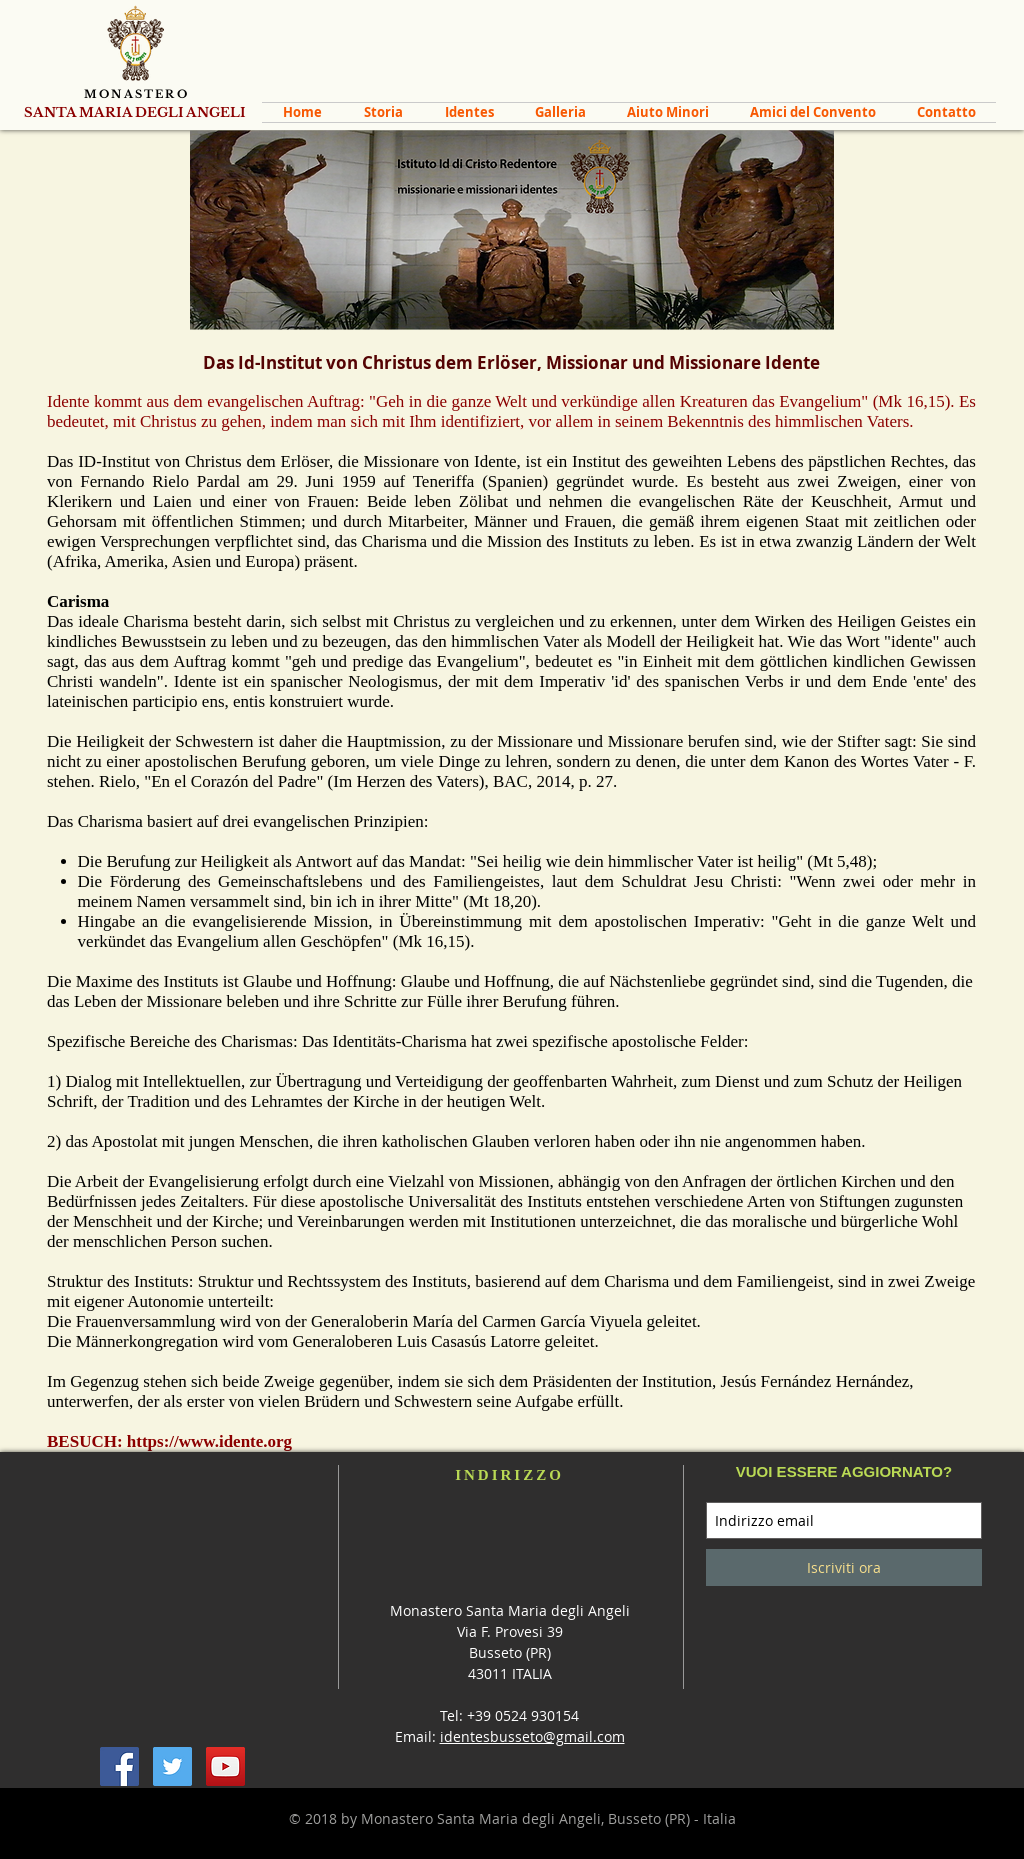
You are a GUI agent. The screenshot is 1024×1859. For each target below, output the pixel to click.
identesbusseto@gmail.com (532, 1736)
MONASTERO (136, 94)
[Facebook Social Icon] (119, 1766)
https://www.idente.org (209, 1441)
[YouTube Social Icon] (225, 1766)
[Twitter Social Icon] (172, 1766)
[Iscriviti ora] (844, 1567)
